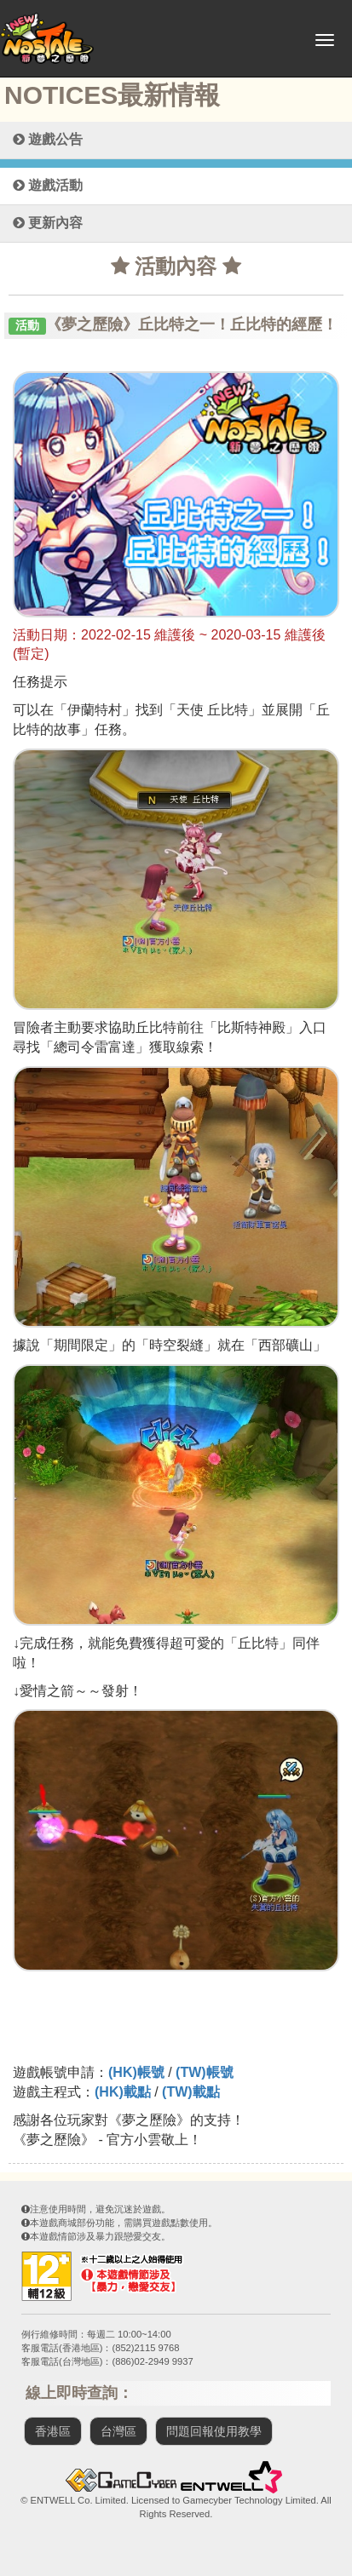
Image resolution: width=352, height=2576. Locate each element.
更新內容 (48, 222)
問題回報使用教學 (214, 2431)
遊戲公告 (48, 139)
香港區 (53, 2431)
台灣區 (118, 2431)
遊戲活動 (48, 185)
